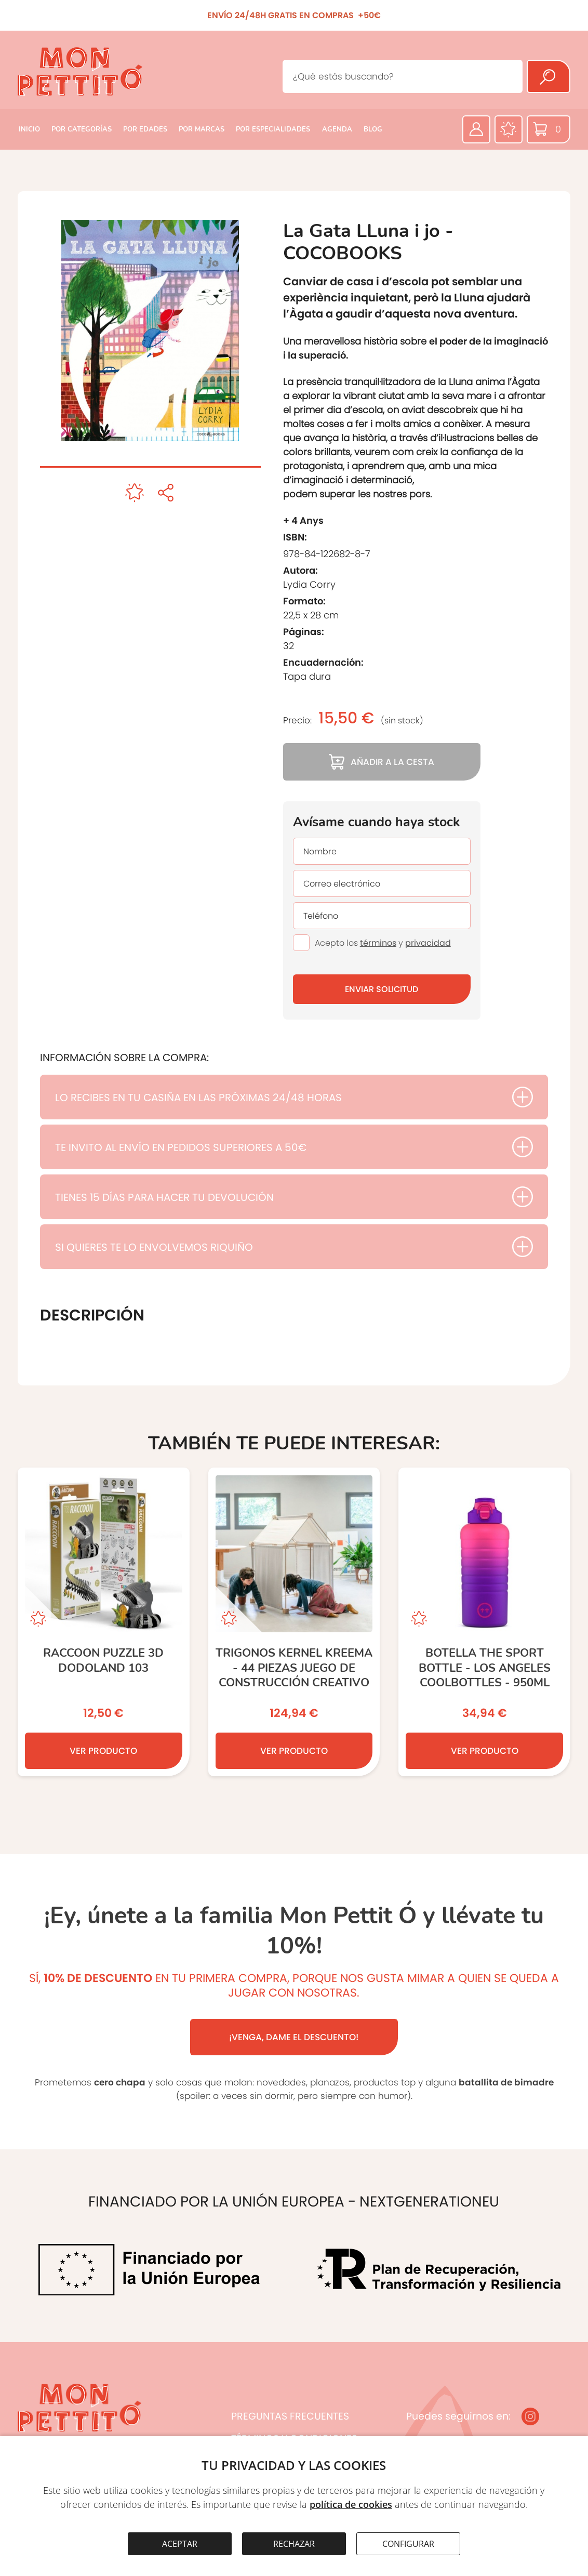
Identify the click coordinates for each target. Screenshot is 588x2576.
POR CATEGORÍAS (81, 129)
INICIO (29, 129)
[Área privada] (476, 129)
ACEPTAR (179, 2543)
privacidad (428, 943)
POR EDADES (145, 129)
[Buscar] (548, 76)
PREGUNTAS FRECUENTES (290, 2416)
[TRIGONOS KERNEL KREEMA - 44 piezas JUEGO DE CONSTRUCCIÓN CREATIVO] (294, 1622)
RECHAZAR (294, 2543)
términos (378, 943)
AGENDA (337, 129)
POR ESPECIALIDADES (273, 129)
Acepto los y (383, 943)
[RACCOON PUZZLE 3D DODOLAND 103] (104, 1622)
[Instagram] (530, 2416)
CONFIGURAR (408, 2543)
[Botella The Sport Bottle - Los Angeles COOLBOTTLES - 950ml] (484, 1622)
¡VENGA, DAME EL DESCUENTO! (293, 2037)
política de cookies (351, 2504)
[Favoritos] (509, 129)
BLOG (373, 129)
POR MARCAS (201, 129)
